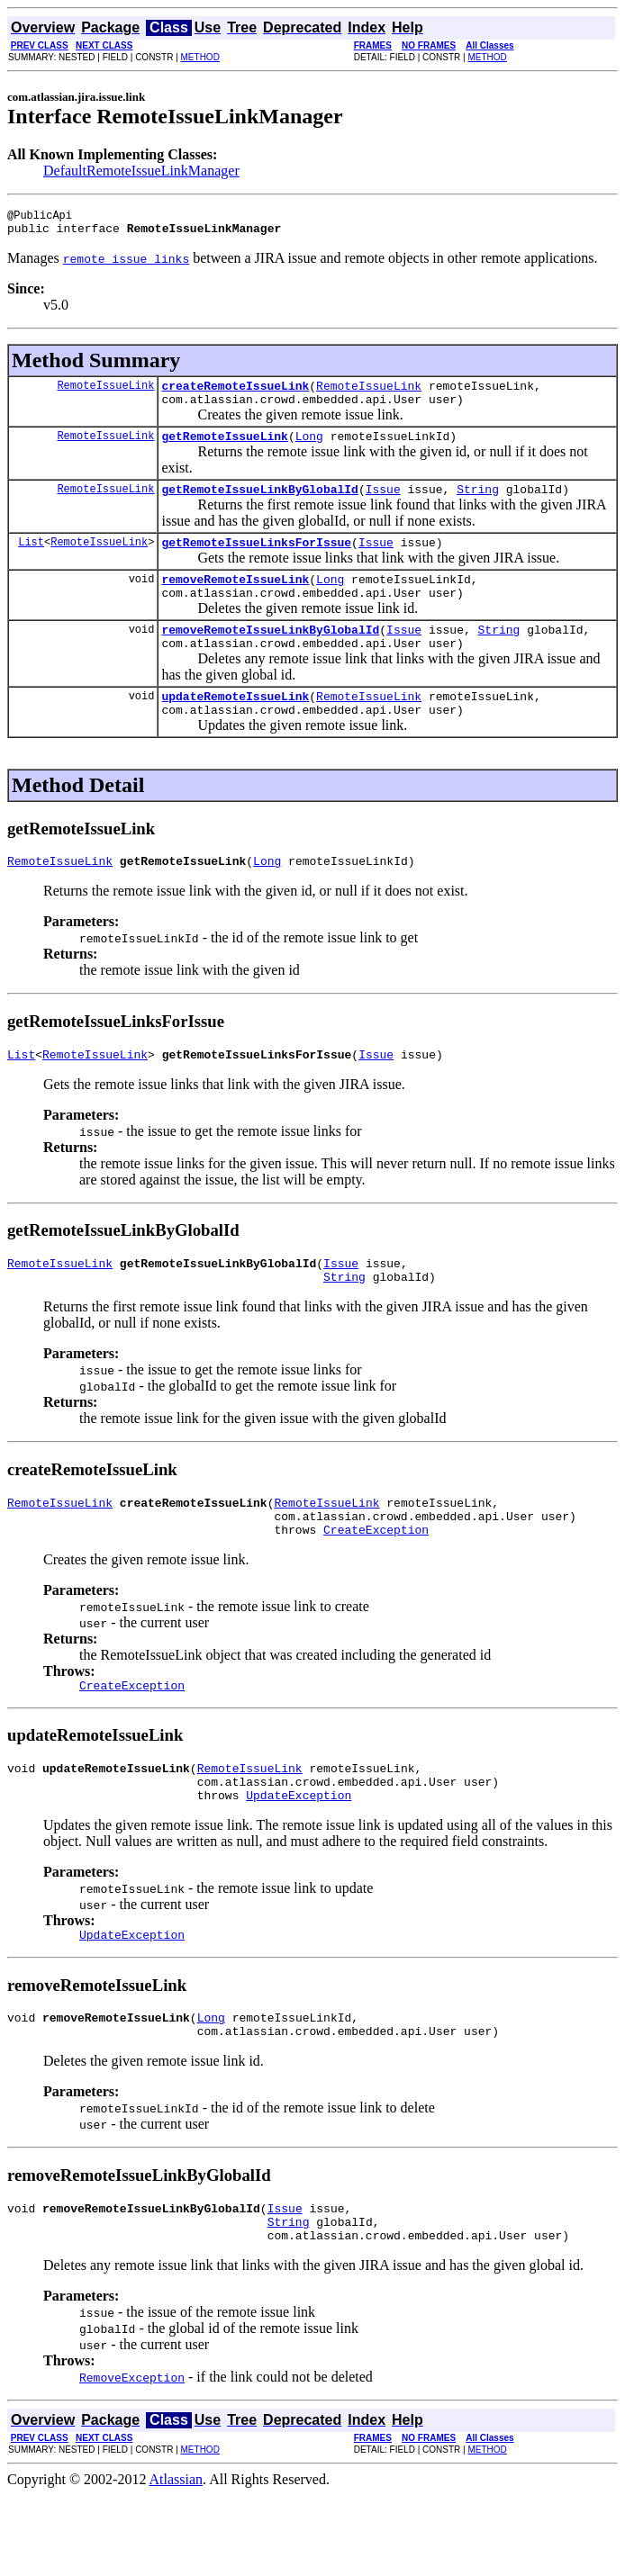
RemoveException (132, 2458)
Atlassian (176, 2560)
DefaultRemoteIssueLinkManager (141, 170)
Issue (383, 505)
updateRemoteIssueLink (235, 728)
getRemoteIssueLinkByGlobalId (259, 505)
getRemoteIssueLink (224, 449)
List (31, 560)
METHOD (200, 57)
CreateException (376, 1583)
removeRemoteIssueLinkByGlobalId (270, 656)
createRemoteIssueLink (235, 393)
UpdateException (298, 1859)
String (478, 505)
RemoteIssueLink (105, 393)
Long (309, 449)
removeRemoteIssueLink (235, 600)
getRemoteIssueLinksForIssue (256, 561)
